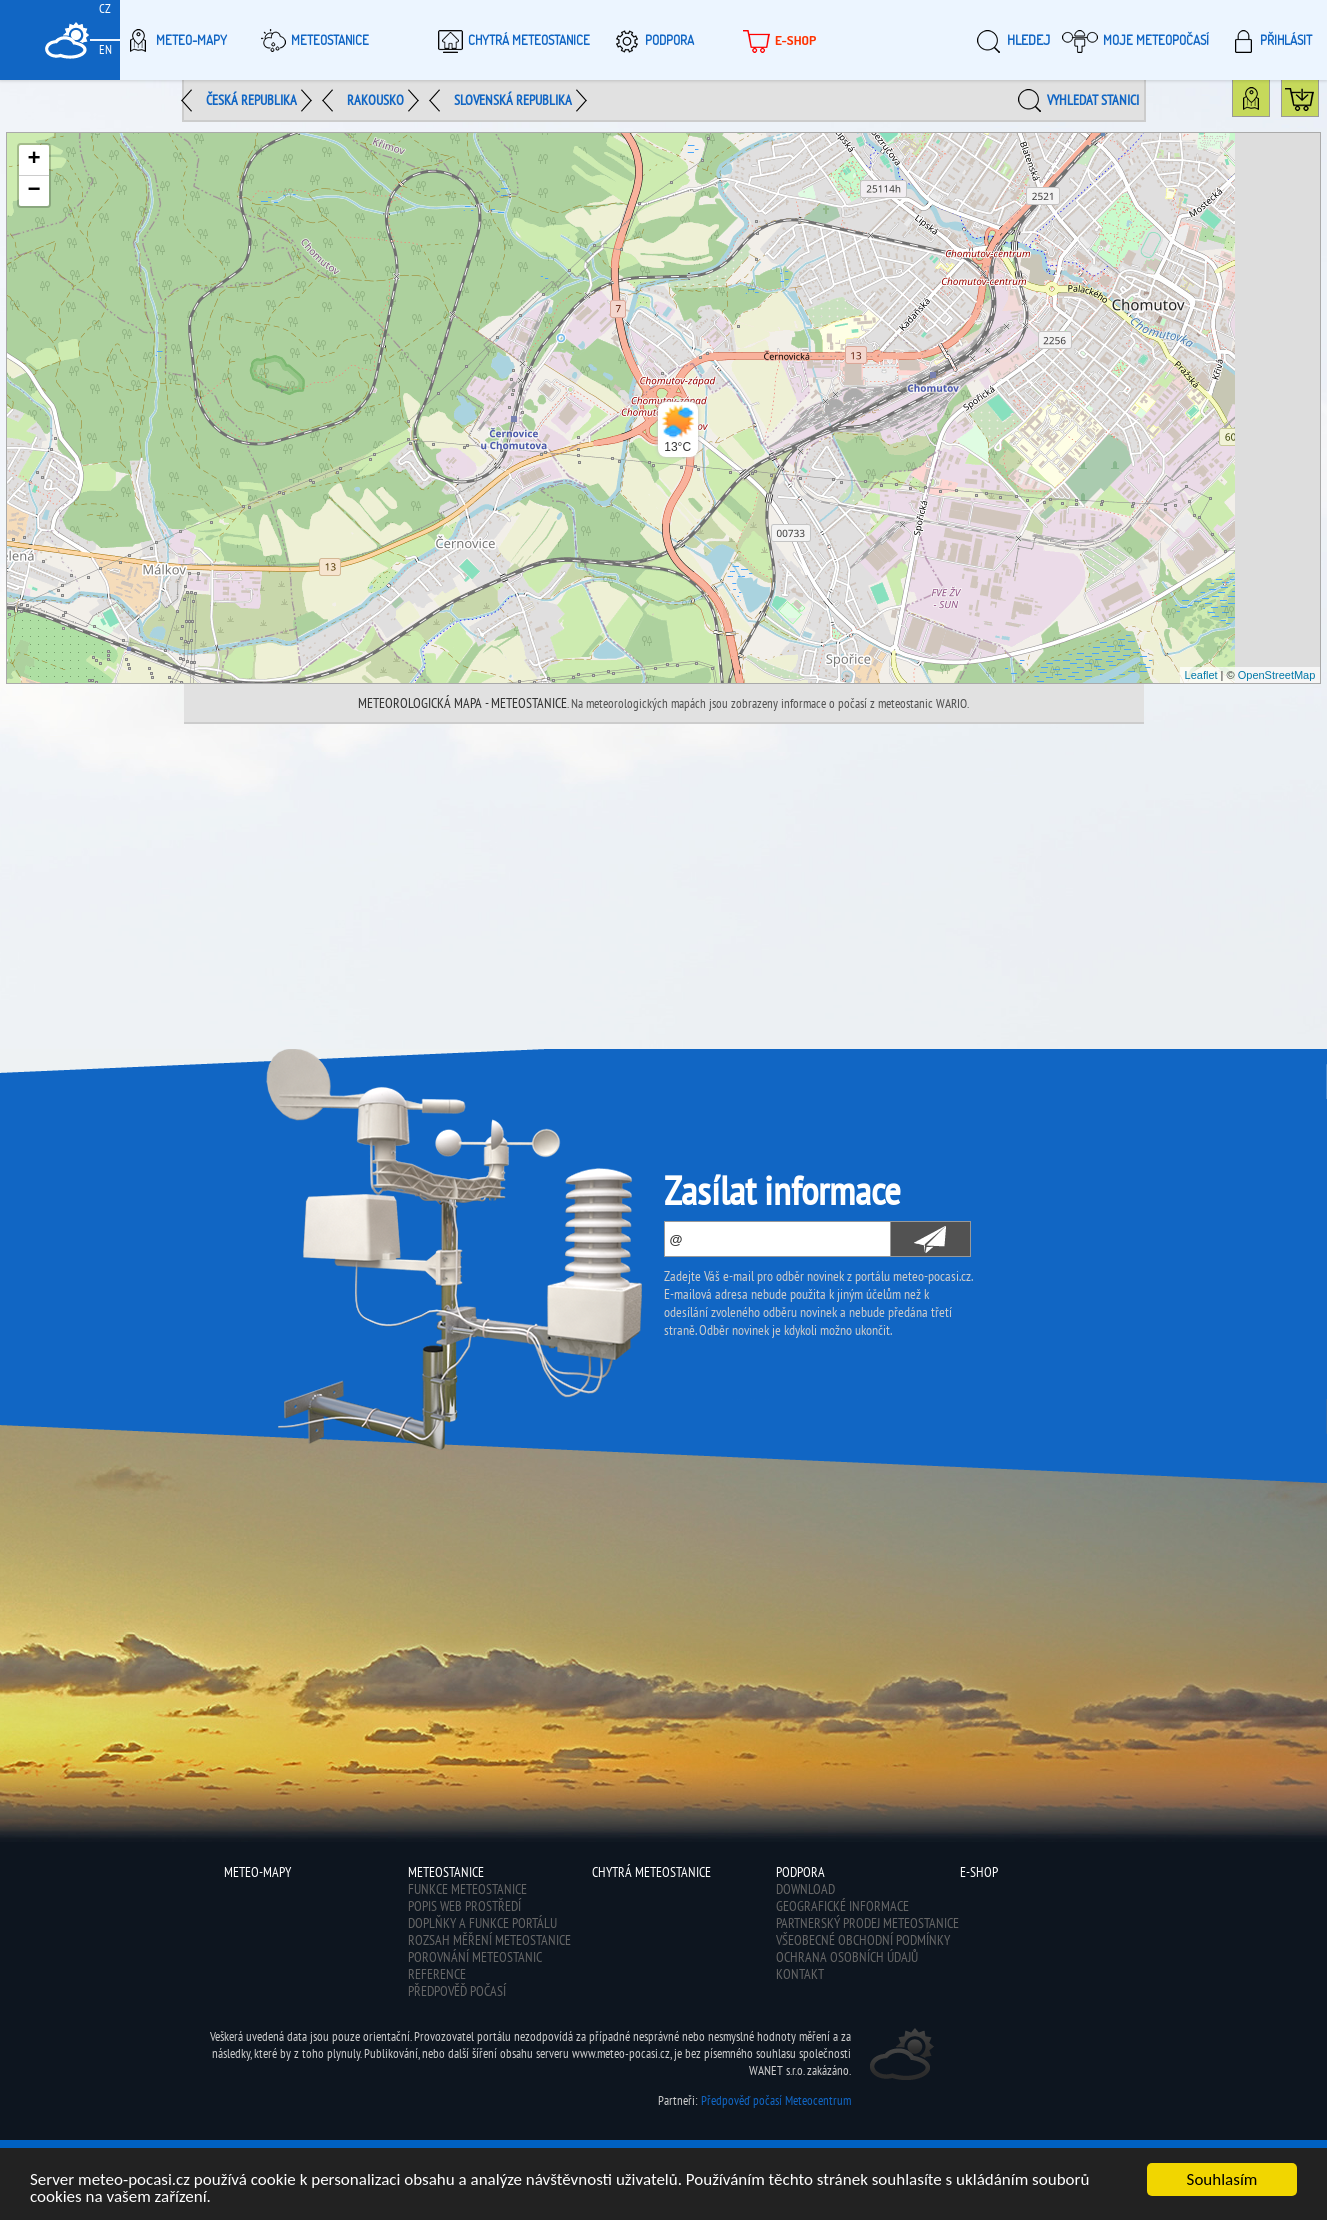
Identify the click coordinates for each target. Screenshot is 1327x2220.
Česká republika (251, 100)
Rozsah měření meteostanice (489, 1940)
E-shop (777, 40)
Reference (437, 1974)
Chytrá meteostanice (511, 40)
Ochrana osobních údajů (847, 1957)
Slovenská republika (513, 100)
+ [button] (34, 160)
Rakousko (375, 100)
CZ (105, 8)
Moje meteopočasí (1135, 40)
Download (805, 1889)
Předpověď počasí (457, 1991)
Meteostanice (312, 40)
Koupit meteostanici (1318, 103)
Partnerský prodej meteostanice (867, 1923)
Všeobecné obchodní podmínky (863, 1940)
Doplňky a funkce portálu (482, 1923)
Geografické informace (842, 1906)
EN (105, 49)
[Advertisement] (664, 874)
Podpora (651, 40)
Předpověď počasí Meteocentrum (776, 2100)
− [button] (34, 191)
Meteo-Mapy (173, 40)
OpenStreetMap (1277, 675)
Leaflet (1201, 675)
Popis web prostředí (464, 1906)
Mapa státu (1269, 103)
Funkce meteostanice (467, 1889)
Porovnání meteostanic (475, 1957)
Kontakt (800, 1974)
